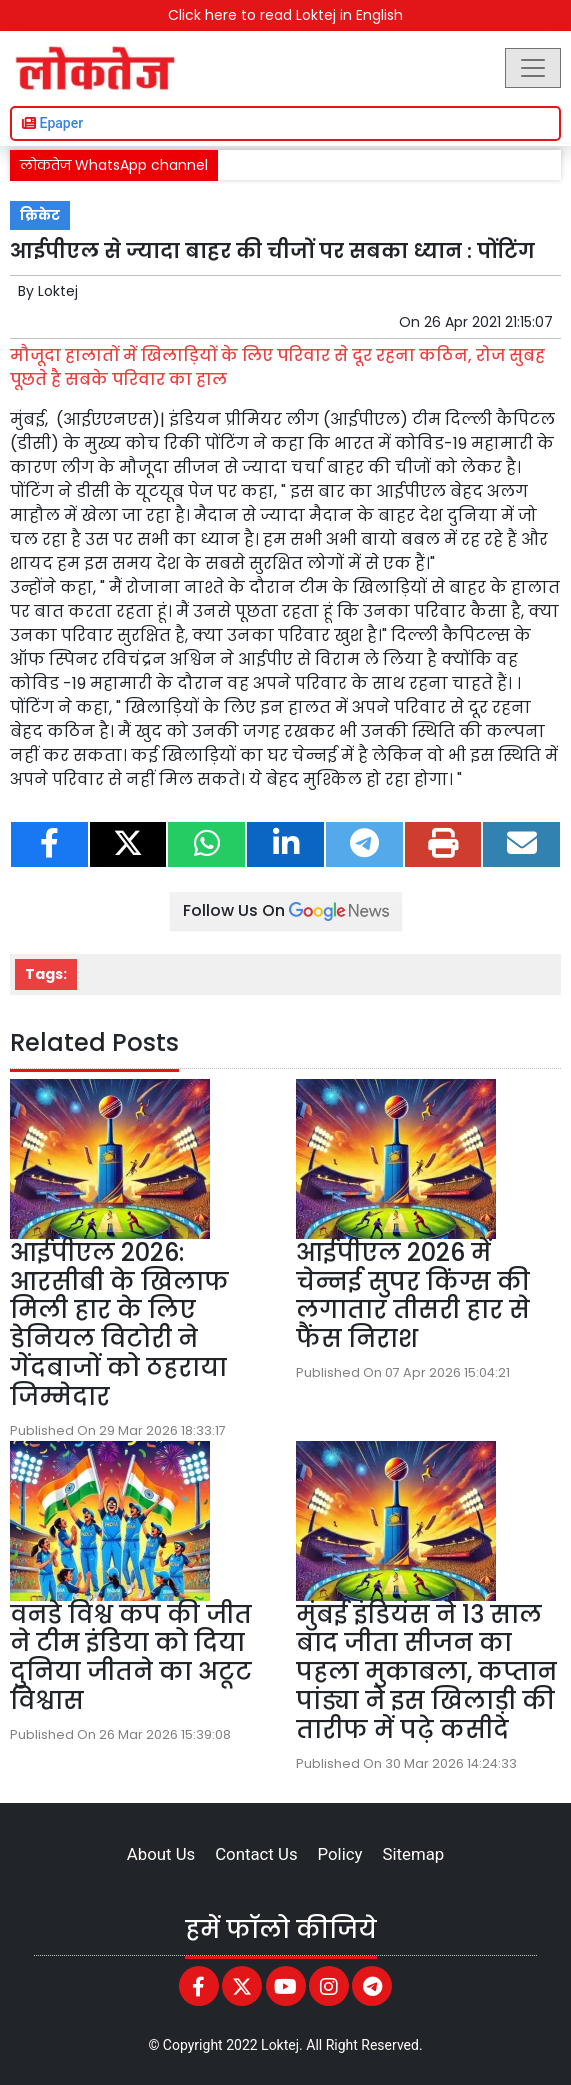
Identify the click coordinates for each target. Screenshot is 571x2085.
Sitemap (413, 1854)
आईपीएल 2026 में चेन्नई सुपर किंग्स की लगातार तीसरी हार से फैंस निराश (413, 1295)
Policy (340, 1854)
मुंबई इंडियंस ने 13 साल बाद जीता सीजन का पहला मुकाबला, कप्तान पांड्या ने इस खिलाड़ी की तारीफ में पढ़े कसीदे (426, 1672)
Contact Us (256, 1854)
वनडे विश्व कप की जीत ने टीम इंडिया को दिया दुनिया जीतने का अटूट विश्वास (131, 1657)
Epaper (52, 123)
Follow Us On (286, 910)
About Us (161, 1854)
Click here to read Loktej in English (285, 15)
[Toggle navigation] (533, 68)
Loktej (58, 291)
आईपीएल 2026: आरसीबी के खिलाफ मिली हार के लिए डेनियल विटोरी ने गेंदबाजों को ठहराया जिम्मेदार (119, 1324)
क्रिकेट (40, 215)
